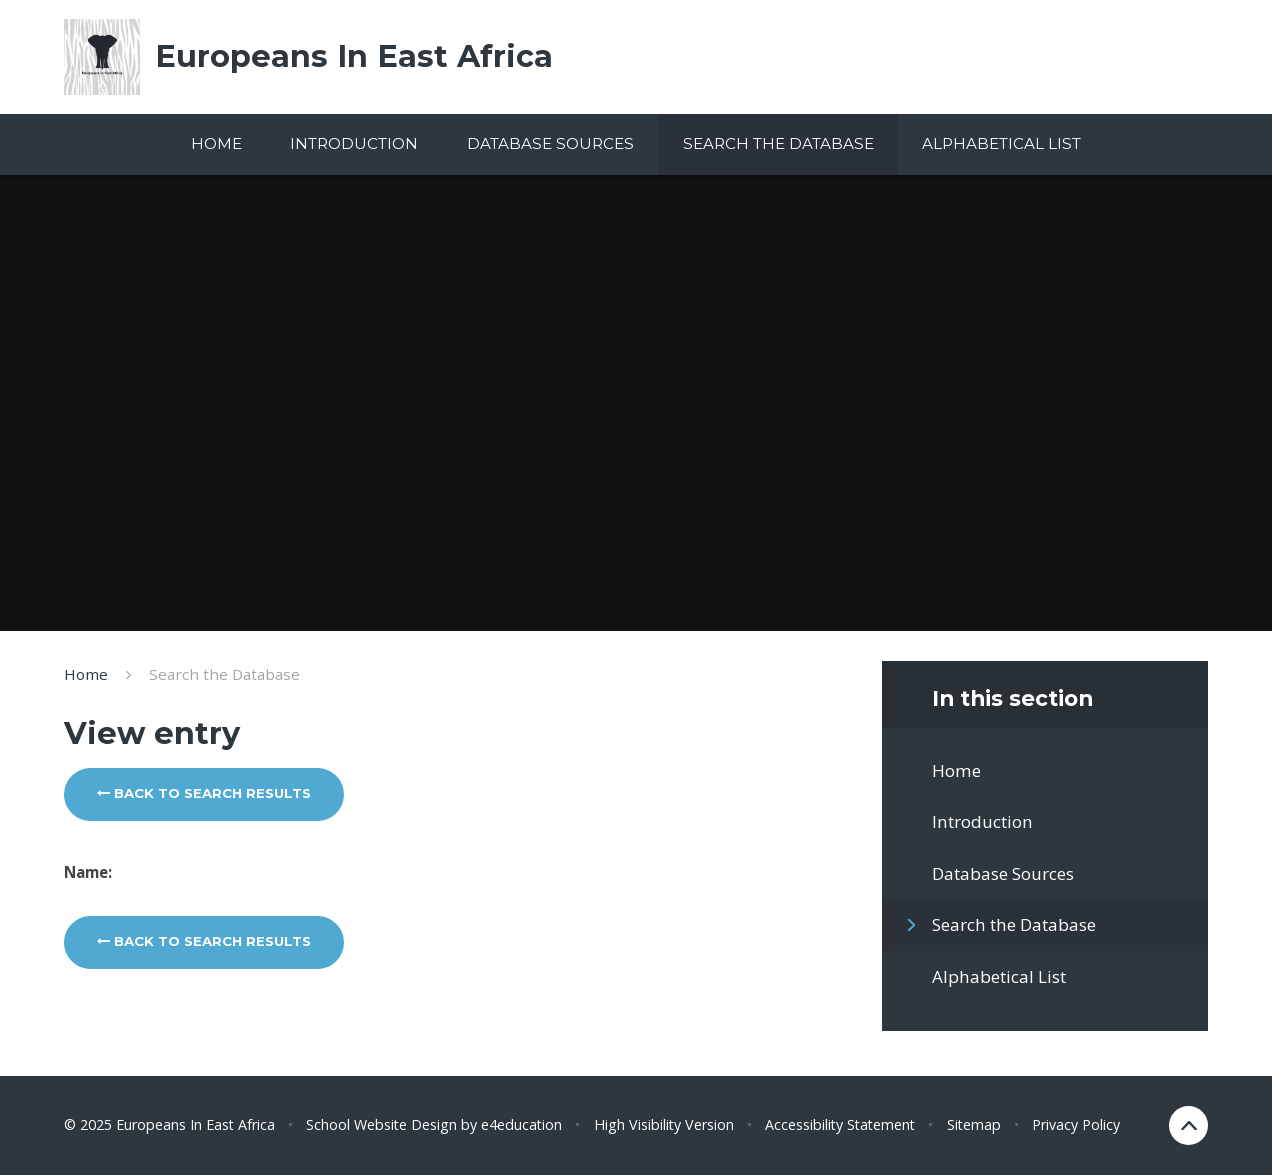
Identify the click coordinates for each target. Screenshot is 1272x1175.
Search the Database (224, 674)
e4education (521, 1124)
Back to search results (204, 793)
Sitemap (974, 1124)
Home (86, 674)
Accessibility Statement (840, 1124)
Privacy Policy (1076, 1124)
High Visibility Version (664, 1124)
